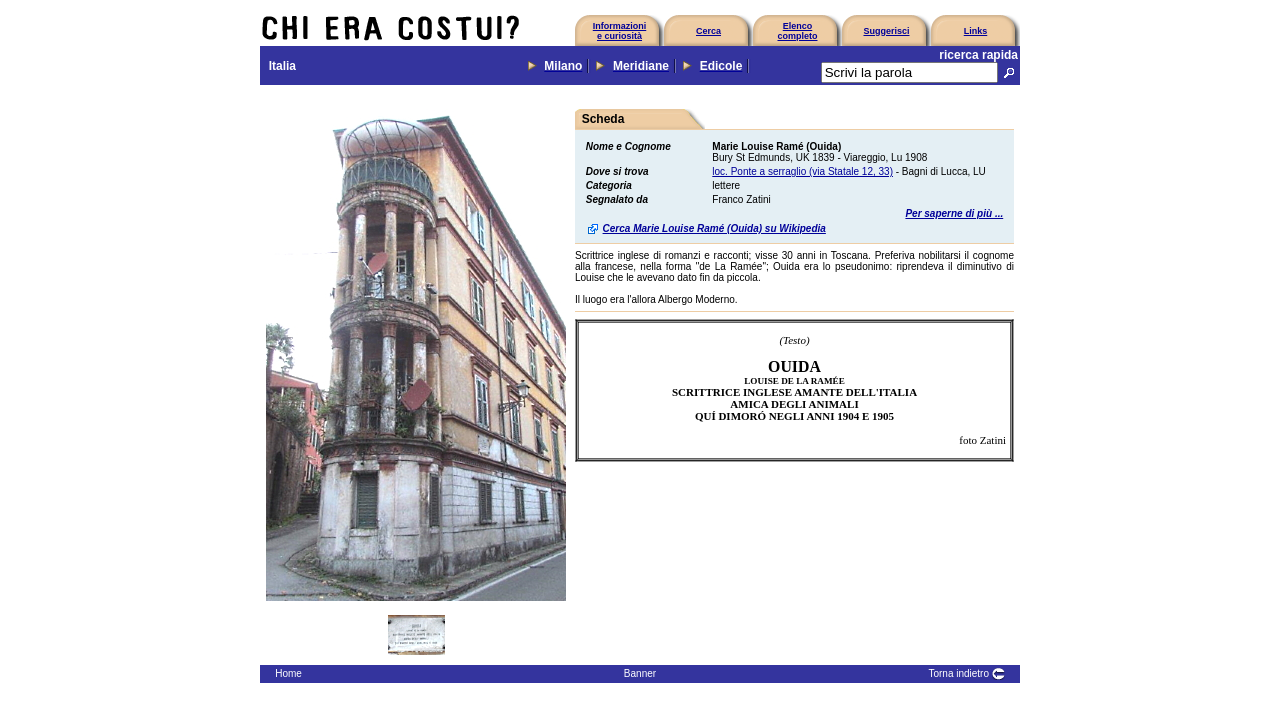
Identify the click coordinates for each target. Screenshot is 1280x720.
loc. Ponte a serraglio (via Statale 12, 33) (802, 171)
